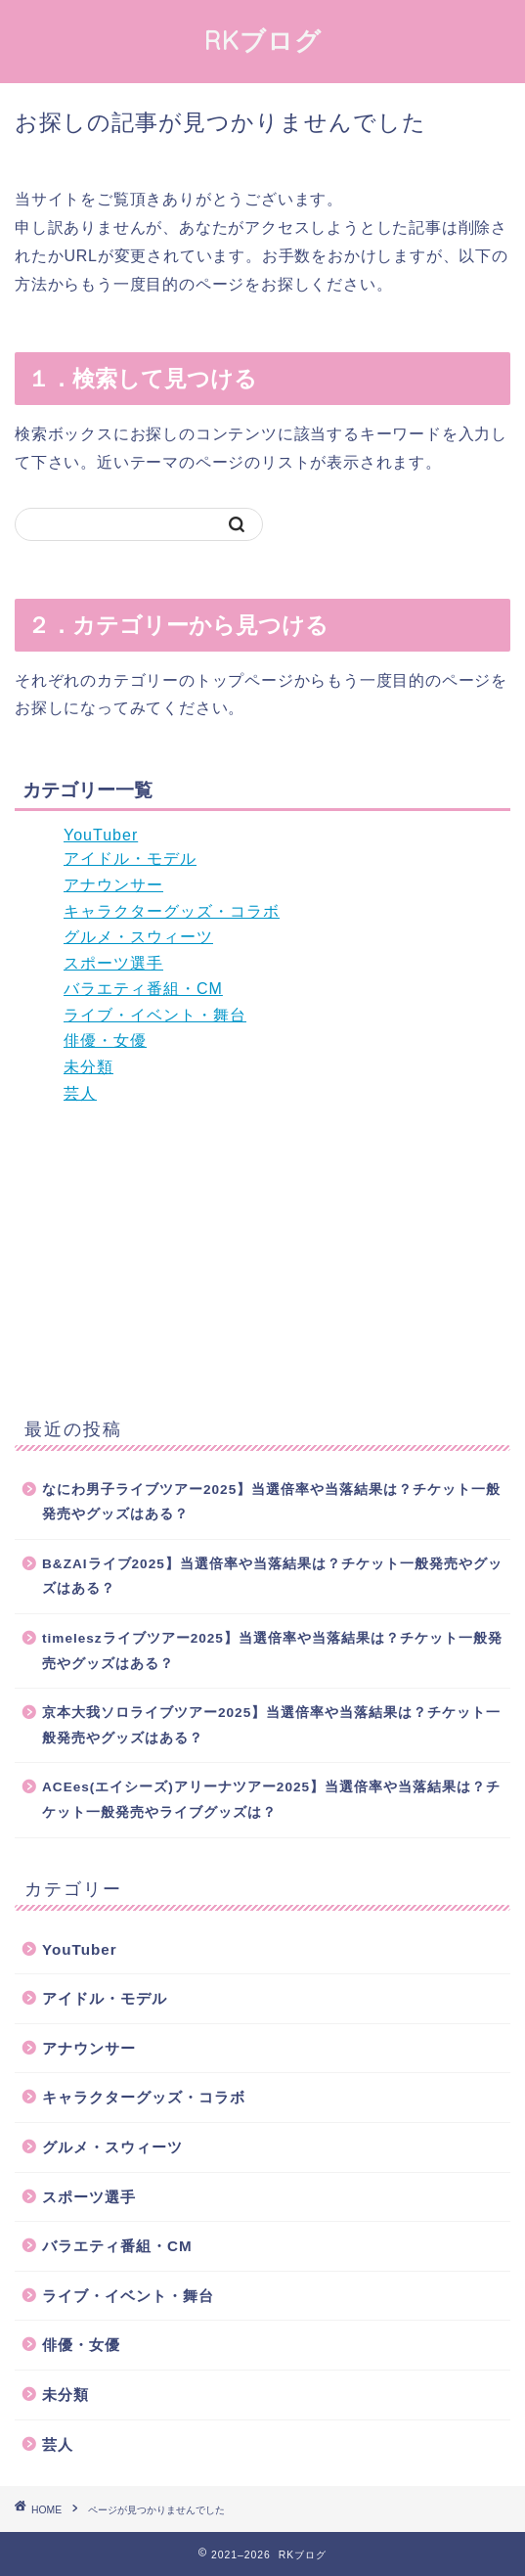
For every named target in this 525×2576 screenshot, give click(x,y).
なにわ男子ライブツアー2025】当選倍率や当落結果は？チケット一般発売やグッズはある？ (271, 1502)
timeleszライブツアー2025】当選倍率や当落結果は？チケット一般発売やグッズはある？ (272, 1651)
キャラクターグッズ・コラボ (172, 911)
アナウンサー (113, 885)
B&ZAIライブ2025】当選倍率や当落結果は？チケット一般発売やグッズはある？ (272, 1577)
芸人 (80, 1093)
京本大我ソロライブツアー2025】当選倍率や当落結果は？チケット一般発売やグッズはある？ (271, 1725)
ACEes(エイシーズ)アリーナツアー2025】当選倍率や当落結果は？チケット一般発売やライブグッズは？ (271, 1800)
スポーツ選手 (113, 963)
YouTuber (101, 835)
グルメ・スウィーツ (138, 936)
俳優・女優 (105, 1040)
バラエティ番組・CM (143, 988)
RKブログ (263, 40)
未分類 (88, 1067)
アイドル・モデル (130, 858)
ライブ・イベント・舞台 (155, 1015)
